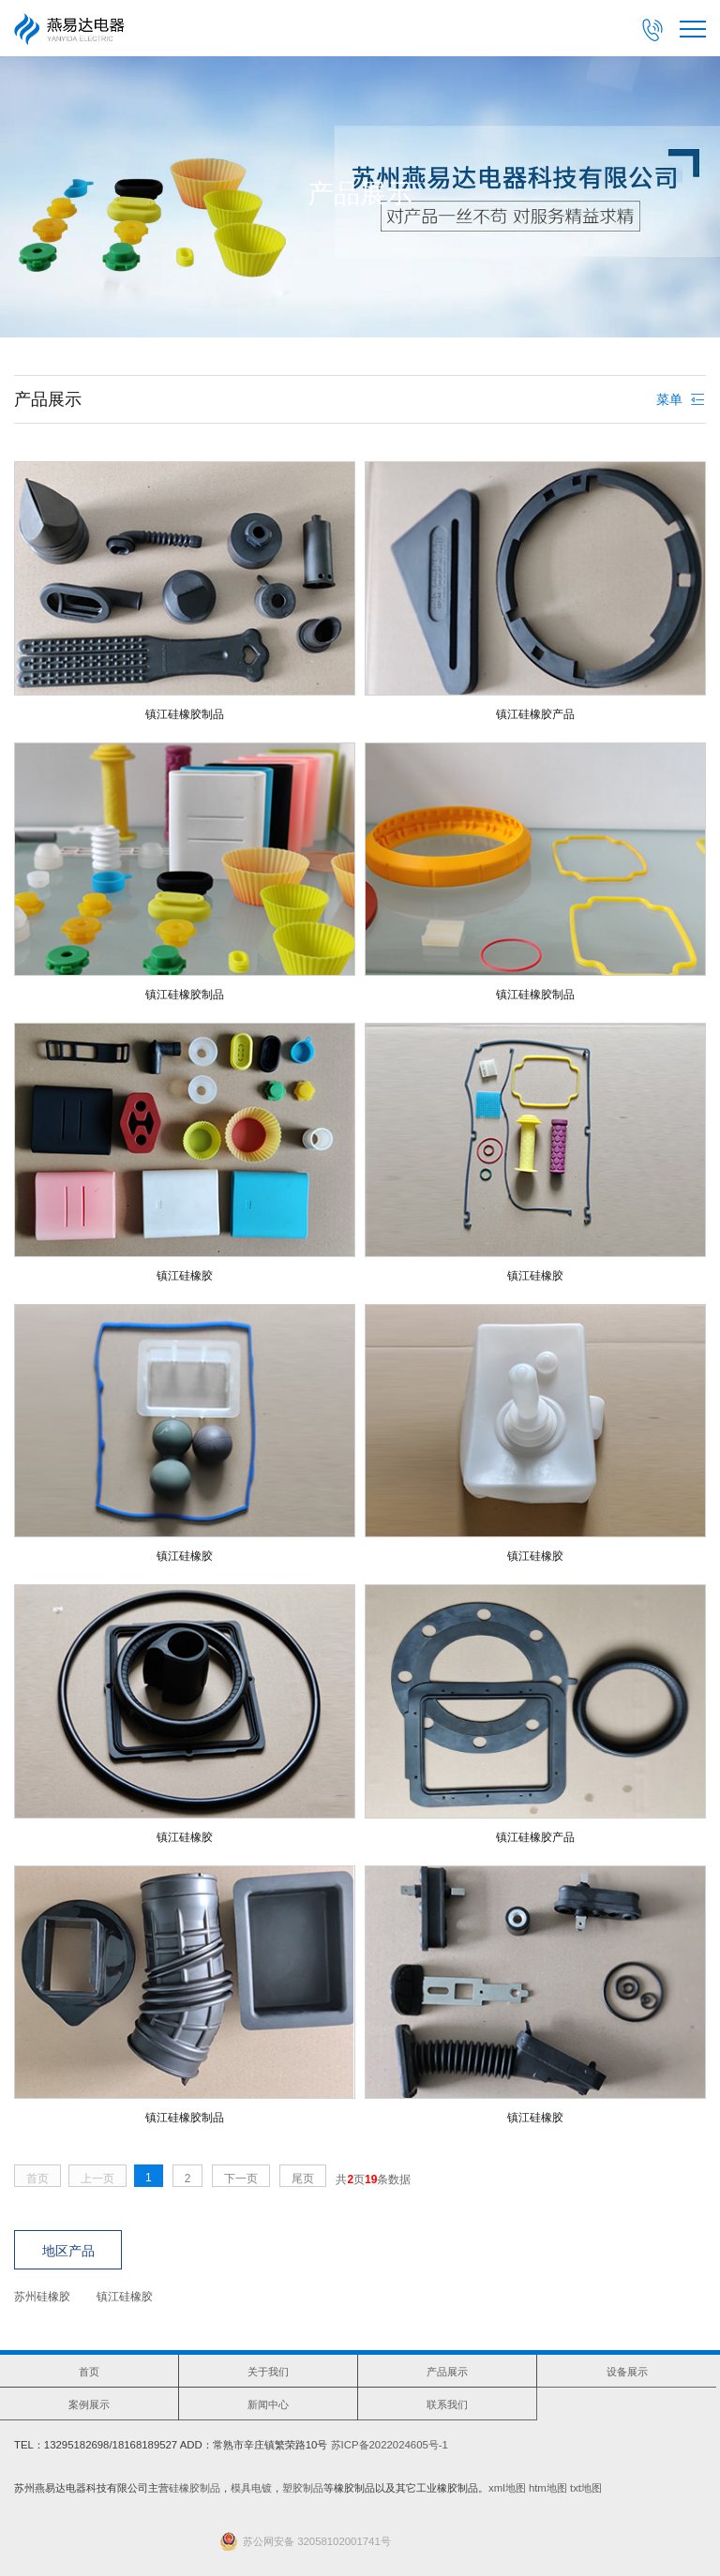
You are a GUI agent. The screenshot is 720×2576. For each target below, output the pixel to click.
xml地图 (507, 2488)
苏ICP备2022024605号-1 (389, 2444)
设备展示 (627, 2371)
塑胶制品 (302, 2488)
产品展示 (447, 2371)
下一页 (241, 2178)
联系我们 (447, 2404)
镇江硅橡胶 (125, 2296)
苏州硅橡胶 (42, 2296)
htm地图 (548, 2488)
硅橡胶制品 (194, 2488)
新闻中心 (268, 2404)
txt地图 (586, 2488)
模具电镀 (251, 2488)
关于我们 (268, 2371)
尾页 (303, 2178)
